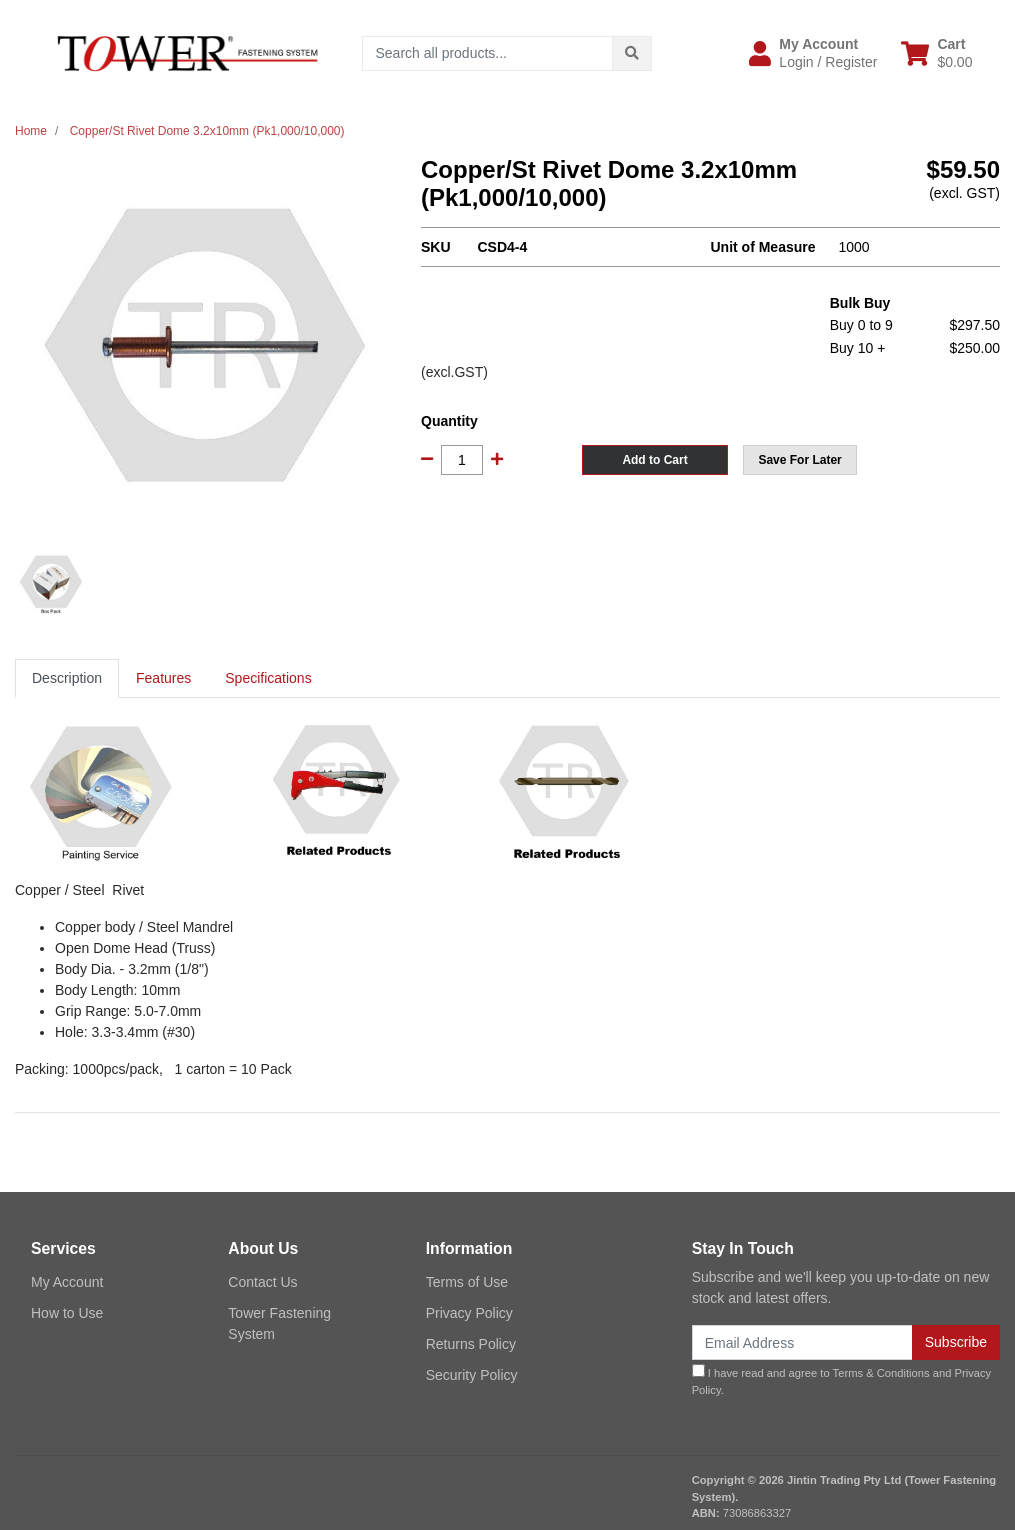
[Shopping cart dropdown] (936, 53)
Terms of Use (467, 1282)
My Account (67, 1282)
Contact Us (262, 1282)
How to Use (67, 1313)
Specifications (268, 678)
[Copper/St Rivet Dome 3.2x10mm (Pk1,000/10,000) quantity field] (462, 460)
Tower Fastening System (279, 1323)
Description (67, 678)
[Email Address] (802, 1342)
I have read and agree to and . (842, 1380)
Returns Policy (471, 1344)
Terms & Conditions (881, 1373)
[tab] (67, 678)
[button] (813, 53)
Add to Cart (654, 460)
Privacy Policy (469, 1313)
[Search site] (632, 53)
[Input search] (487, 53)
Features (163, 678)
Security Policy (472, 1375)
